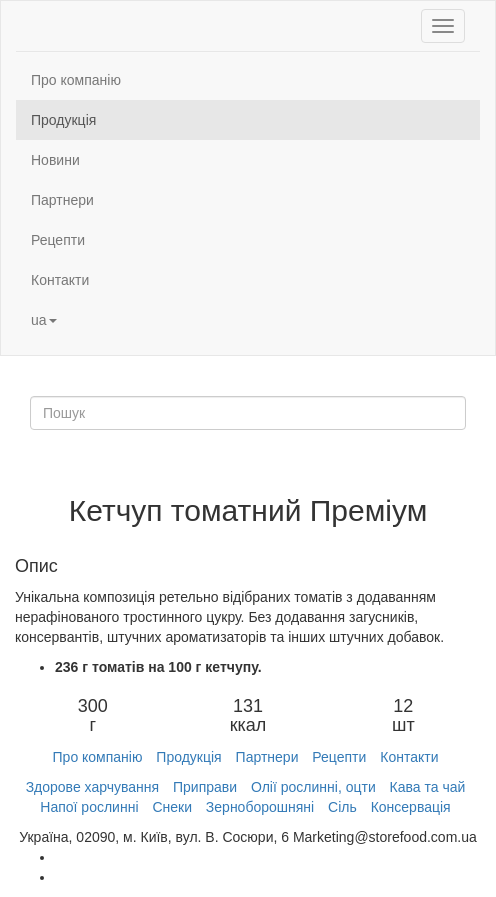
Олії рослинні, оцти (313, 787)
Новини (55, 160)
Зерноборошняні (260, 807)
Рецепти (58, 240)
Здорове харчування (92, 787)
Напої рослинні (89, 807)
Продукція (63, 120)
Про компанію (76, 80)
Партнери (62, 200)
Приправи (205, 787)
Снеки (172, 807)
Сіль (342, 807)
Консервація (411, 807)
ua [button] (44, 320)
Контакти (60, 280)
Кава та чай (428, 787)
